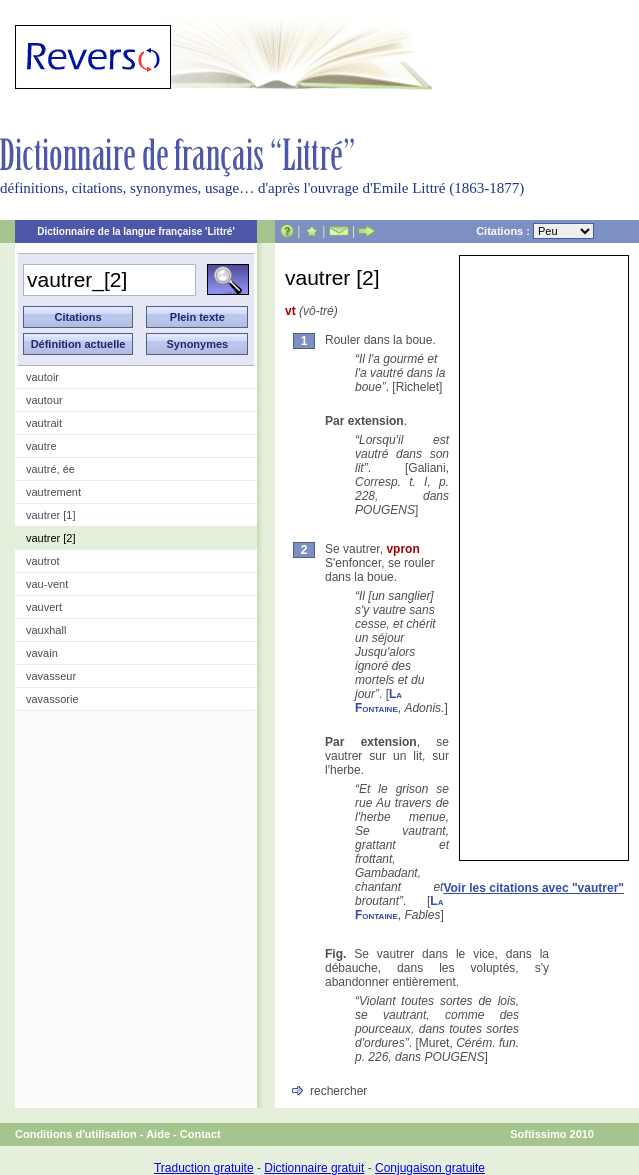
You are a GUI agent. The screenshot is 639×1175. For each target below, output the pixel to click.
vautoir (42, 377)
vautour (44, 400)
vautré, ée (50, 469)
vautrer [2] (51, 538)
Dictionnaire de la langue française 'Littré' (136, 231)
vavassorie (52, 699)
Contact (200, 1134)
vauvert (44, 607)
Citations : (535, 231)
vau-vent (47, 584)
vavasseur (51, 676)
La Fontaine (378, 701)
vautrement (53, 492)
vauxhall (46, 630)
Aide (158, 1134)
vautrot (43, 561)
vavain (42, 653)
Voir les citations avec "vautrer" (533, 888)
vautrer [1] (51, 515)
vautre (41, 446)
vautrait (44, 423)
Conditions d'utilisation (76, 1134)
